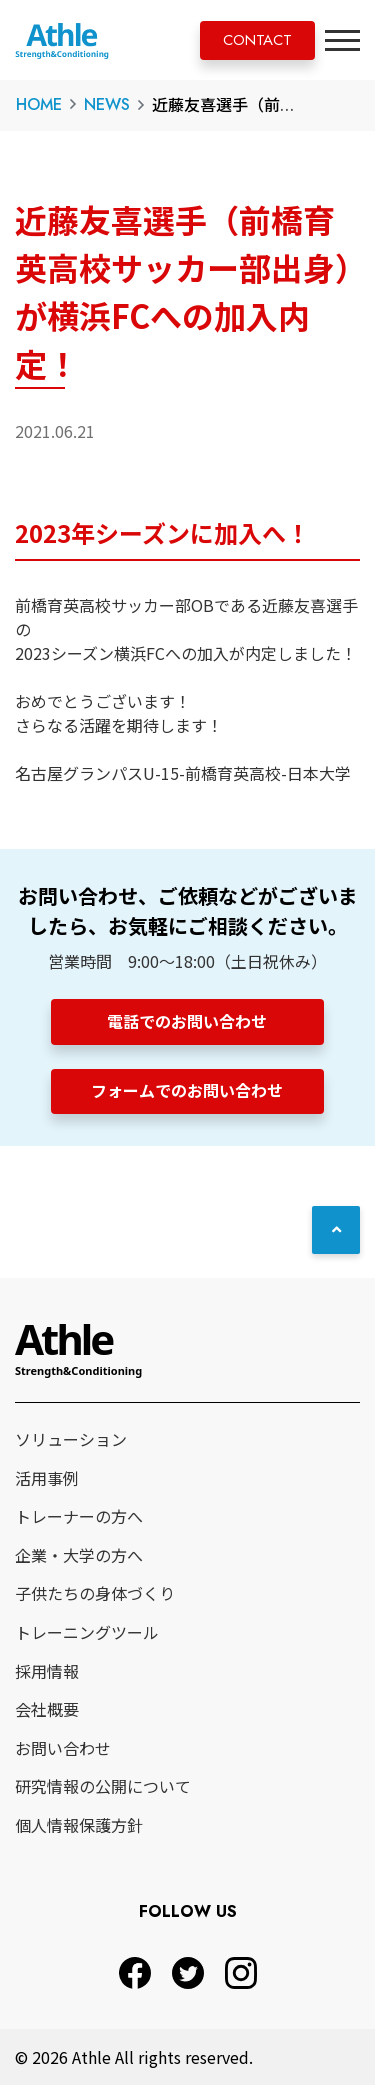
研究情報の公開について (103, 1792)
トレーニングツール (87, 1637)
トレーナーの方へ (79, 1521)
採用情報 (47, 1676)
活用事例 (47, 1483)
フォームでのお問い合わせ (188, 1093)
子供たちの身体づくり (95, 1599)
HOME (39, 104)
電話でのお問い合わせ (188, 1021)
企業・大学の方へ (79, 1560)
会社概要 (47, 1714)
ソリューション (71, 1444)
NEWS (107, 104)
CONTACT (249, 41)
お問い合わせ (63, 1753)
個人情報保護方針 (79, 1830)
